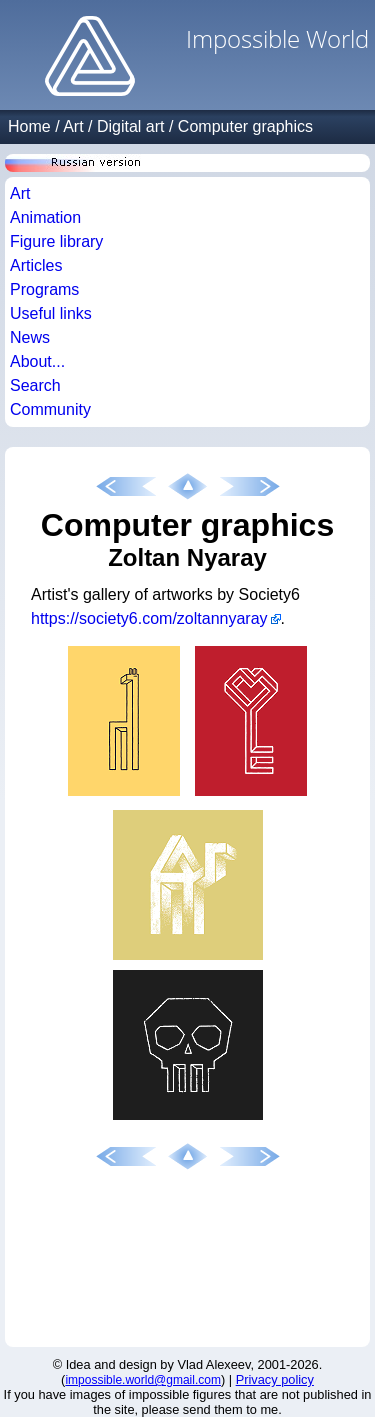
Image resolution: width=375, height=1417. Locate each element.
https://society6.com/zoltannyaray (149, 618)
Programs (44, 289)
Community (50, 409)
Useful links (51, 313)
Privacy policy (275, 1379)
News (30, 337)
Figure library (56, 241)
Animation (45, 217)
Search (35, 385)
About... (37, 361)
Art (73, 126)
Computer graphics (245, 126)
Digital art (131, 126)
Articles (36, 265)
